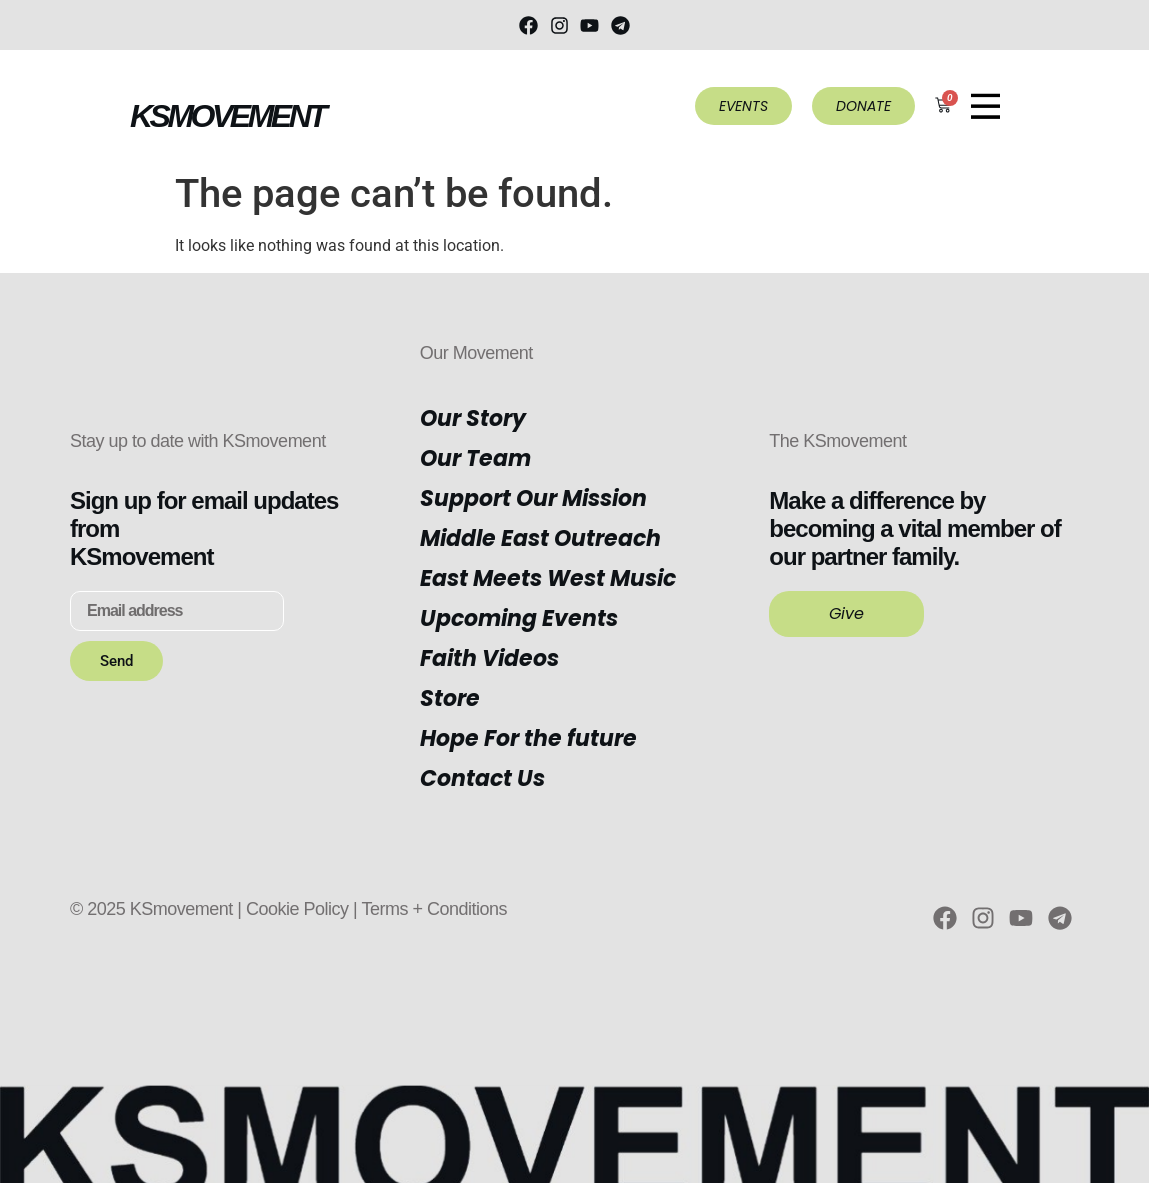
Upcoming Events (519, 618)
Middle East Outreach (540, 538)
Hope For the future (528, 738)
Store (450, 698)
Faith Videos (489, 658)
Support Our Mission (533, 498)
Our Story (473, 418)
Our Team (475, 458)
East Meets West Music (548, 578)
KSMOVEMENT (227, 116)
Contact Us (482, 778)
